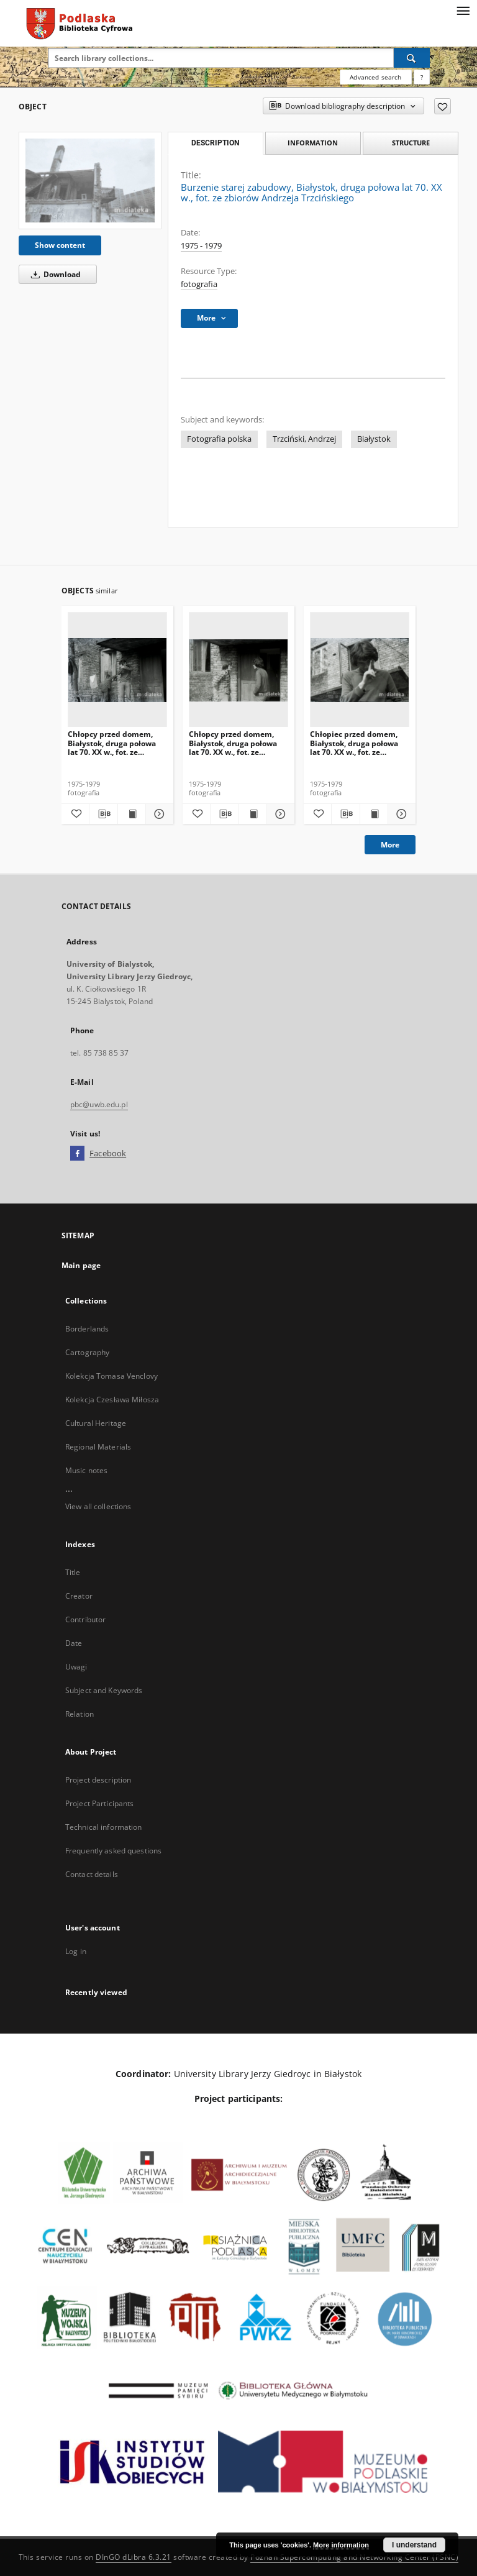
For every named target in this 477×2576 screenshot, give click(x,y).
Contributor (85, 1619)
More (390, 844)
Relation (79, 1714)
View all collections (98, 1506)
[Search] (412, 58)
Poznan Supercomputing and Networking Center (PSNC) (354, 2557)
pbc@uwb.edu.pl (99, 1104)
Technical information (103, 1827)
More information (341, 2545)
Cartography (87, 1352)
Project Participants (99, 1803)
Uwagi (76, 1666)
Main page (81, 1265)
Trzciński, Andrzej (304, 439)
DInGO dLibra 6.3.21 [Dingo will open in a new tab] (133, 2557)
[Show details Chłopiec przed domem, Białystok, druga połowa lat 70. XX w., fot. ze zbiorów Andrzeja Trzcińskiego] (400, 814)
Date (73, 1643)
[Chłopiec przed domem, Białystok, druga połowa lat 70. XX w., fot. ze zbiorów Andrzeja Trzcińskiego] (360, 670)
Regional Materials (98, 1446)
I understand (414, 2545)
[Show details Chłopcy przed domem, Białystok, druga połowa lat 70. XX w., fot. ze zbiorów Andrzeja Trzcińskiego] (157, 814)
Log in (75, 1951)
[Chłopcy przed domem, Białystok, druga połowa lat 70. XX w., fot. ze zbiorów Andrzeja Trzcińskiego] (117, 670)
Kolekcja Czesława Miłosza (112, 1399)
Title (73, 1572)
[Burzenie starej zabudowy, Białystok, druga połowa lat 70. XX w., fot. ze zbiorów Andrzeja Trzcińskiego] (90, 180)
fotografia (199, 284)
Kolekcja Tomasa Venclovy (111, 1376)
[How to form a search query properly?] (422, 77)
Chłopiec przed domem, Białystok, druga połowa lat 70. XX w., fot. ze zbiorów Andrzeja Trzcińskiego (354, 743)
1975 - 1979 (201, 245)
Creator (79, 1596)
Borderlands (87, 1328)
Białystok (374, 439)
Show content (60, 245)
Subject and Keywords (103, 1690)
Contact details (91, 1874)
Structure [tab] (411, 142)
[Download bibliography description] (103, 814)
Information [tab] (313, 142)
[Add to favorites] (442, 106)
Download (54, 274)
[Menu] (463, 10)
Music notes (86, 1470)
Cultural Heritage (95, 1423)
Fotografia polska (219, 439)
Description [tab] (215, 143)
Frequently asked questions (113, 1850)
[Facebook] (77, 1153)
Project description (98, 1779)
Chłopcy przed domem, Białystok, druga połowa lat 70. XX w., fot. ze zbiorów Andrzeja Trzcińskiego (112, 743)
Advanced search (375, 77)
